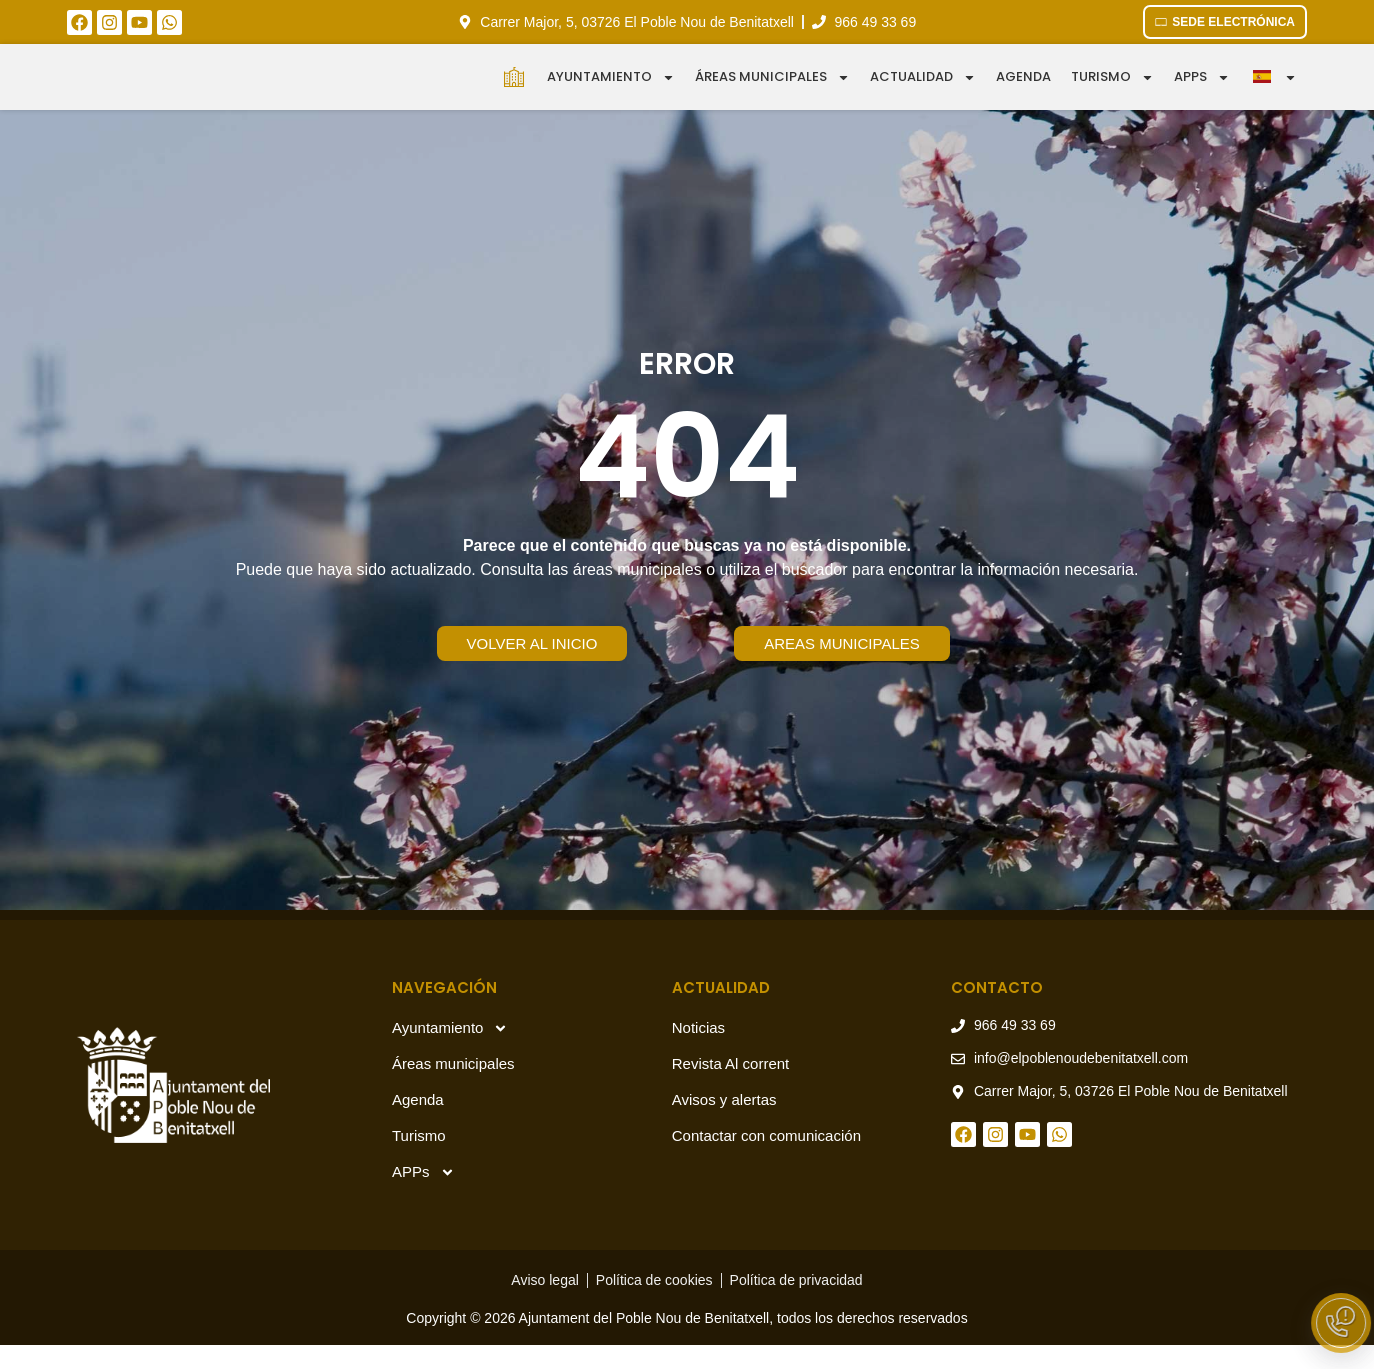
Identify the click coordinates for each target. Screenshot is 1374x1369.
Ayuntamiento (611, 89)
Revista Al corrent (731, 1087)
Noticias (698, 1051)
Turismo (1112, 89)
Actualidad (923, 89)
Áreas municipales (772, 89)
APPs (423, 1196)
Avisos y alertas (724, 1123)
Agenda (1023, 88)
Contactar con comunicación (766, 1159)
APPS (1202, 89)
